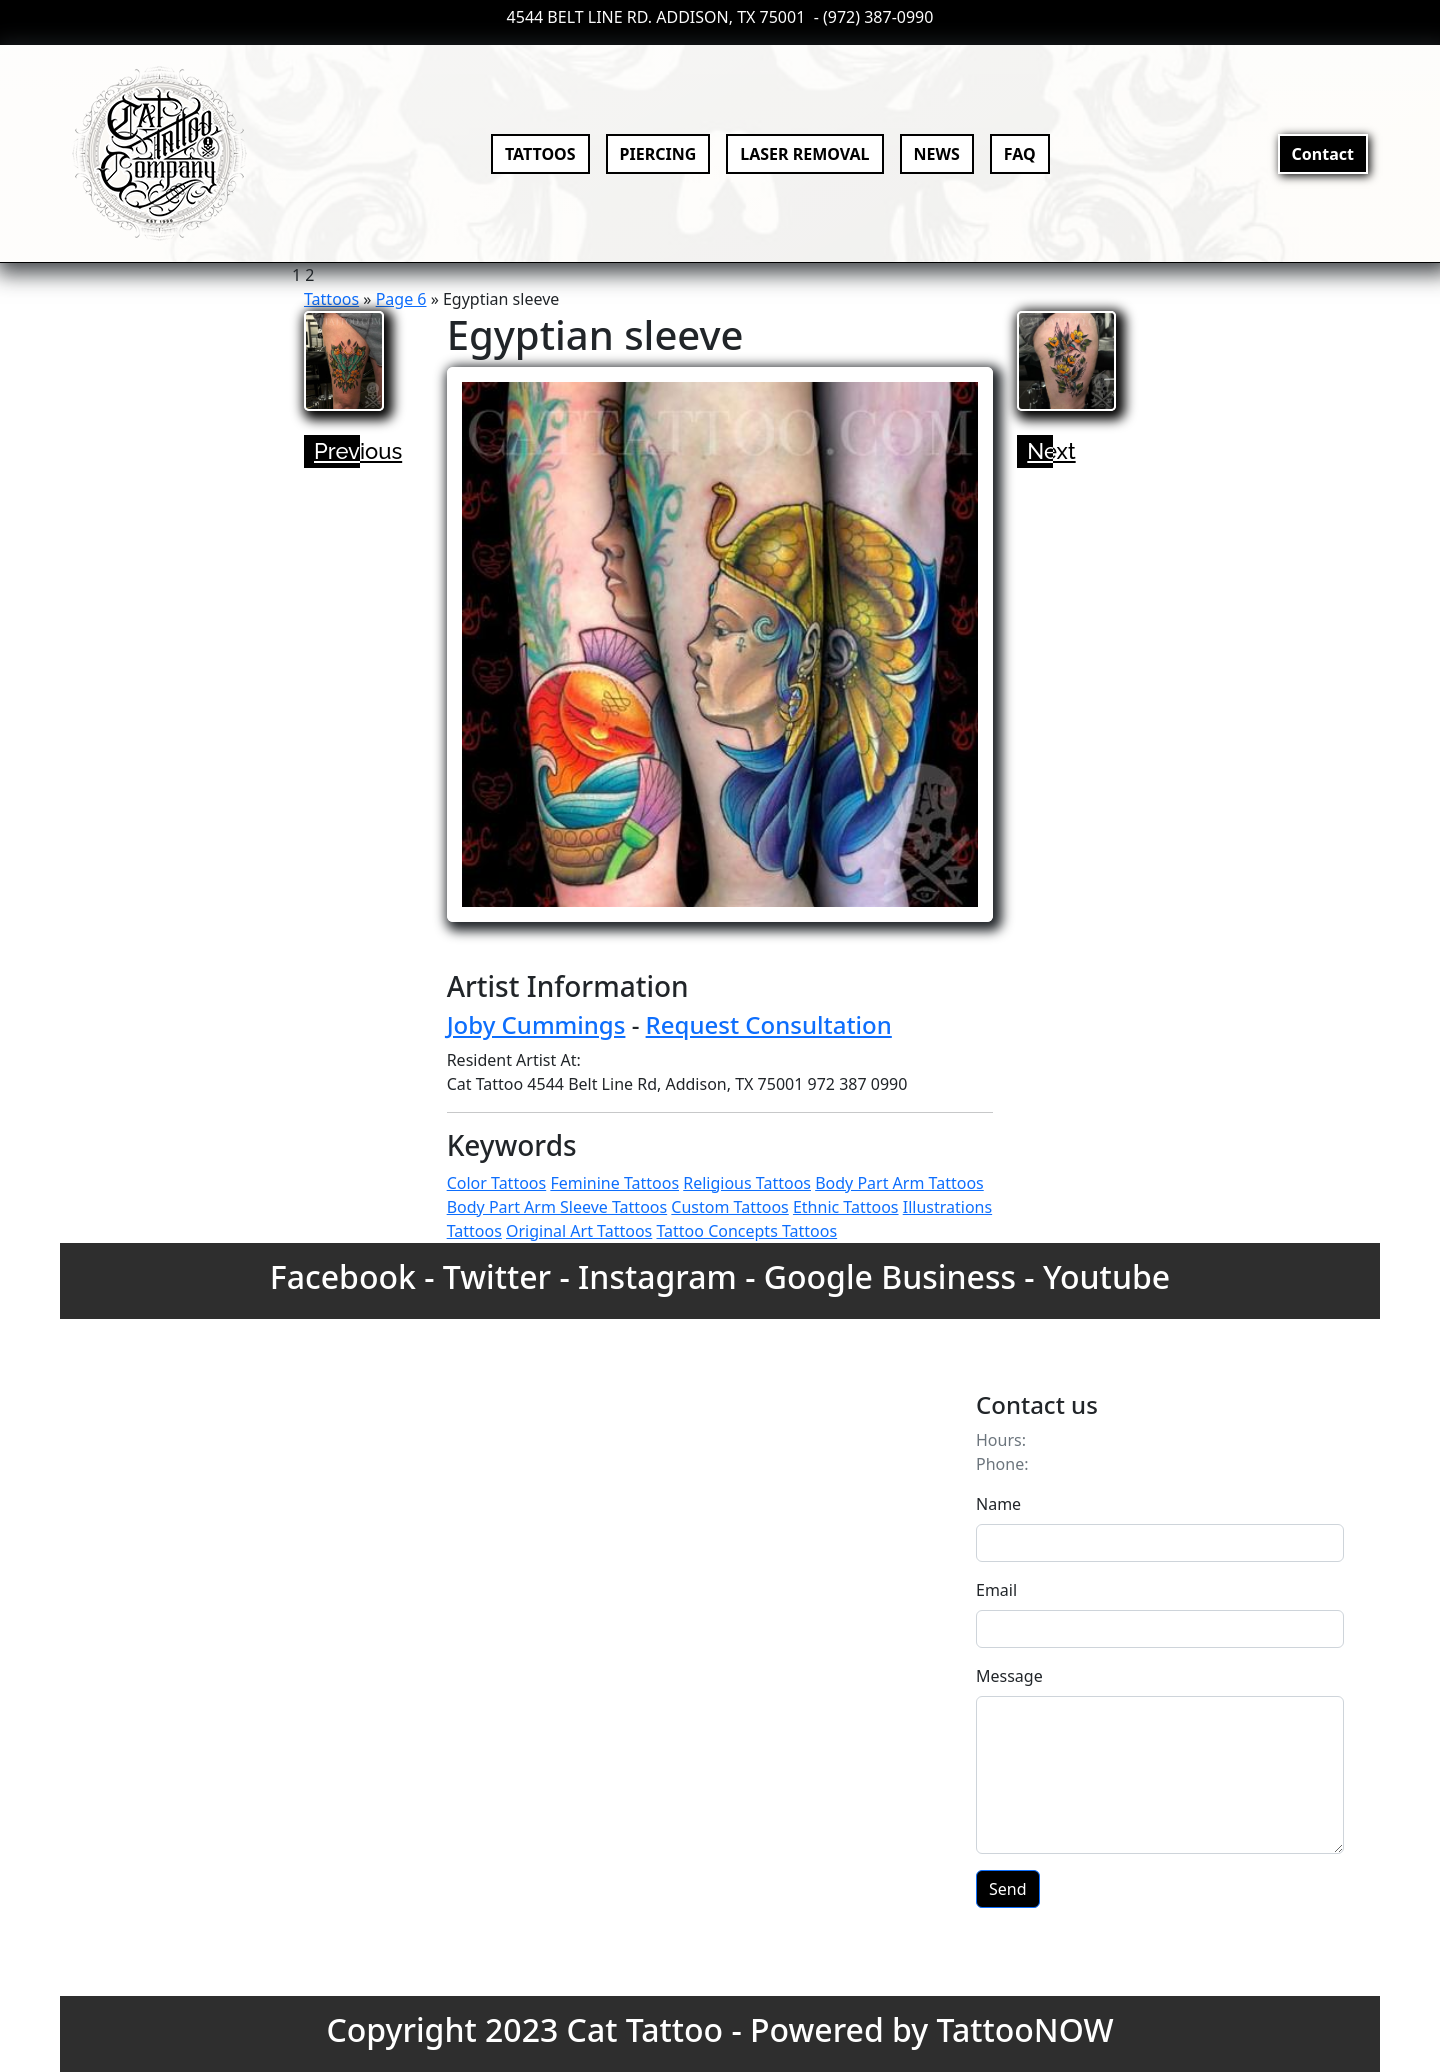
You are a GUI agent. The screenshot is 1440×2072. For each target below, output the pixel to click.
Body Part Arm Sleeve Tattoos (557, 1207)
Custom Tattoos (729, 1207)
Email (996, 1590)
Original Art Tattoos (579, 1231)
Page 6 (401, 299)
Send (1008, 1889)
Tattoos (331, 299)
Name (998, 1504)
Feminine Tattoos (614, 1183)
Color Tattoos (497, 1183)
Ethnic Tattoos (846, 1207)
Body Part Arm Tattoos (899, 1183)
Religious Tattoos (747, 1183)
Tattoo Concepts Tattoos (746, 1231)
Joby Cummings (536, 1024)
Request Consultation (769, 1024)
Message (1009, 1676)
